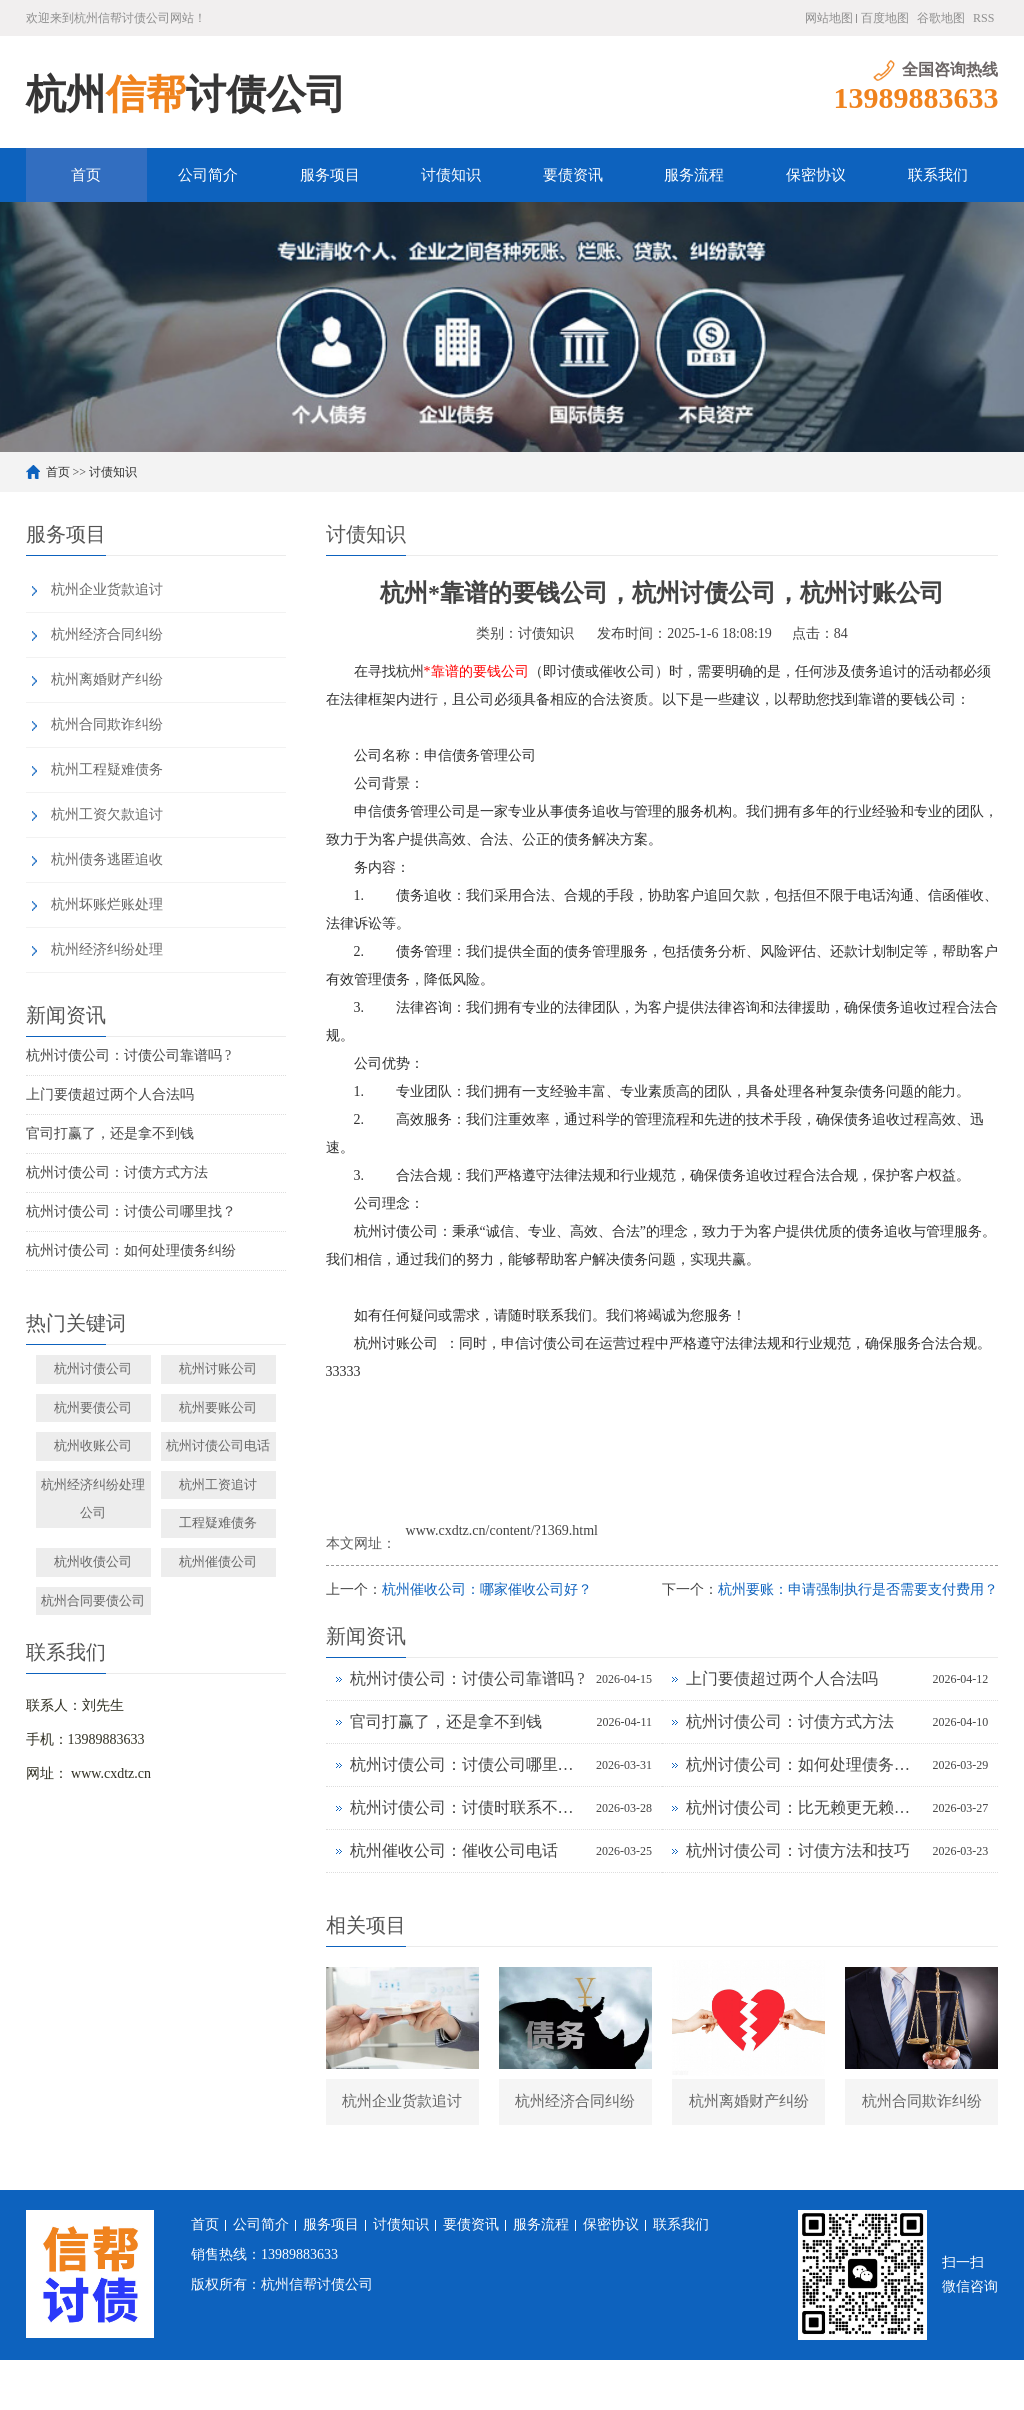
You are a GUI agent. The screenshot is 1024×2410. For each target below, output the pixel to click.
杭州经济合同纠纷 (107, 634)
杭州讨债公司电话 (218, 1445)
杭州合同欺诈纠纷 (107, 724)
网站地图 (829, 18)
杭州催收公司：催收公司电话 (454, 1850)
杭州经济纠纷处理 (107, 949)
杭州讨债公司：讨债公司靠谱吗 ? (129, 1055)
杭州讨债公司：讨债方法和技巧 (798, 1850)
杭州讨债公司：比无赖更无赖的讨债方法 (804, 1807)
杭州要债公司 (93, 1407)
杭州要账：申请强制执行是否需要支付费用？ (858, 1589)
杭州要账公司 (218, 1407)
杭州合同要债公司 (93, 1600)
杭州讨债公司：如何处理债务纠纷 (131, 1250)
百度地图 (885, 18)
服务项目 (330, 175)
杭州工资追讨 (218, 1484)
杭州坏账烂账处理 (107, 904)
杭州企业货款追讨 (107, 589)
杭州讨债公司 (93, 1368)
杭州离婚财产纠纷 (107, 679)
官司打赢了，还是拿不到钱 (110, 1133)
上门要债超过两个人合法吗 (110, 1094)
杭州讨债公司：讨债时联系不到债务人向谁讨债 (468, 1807)
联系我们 (938, 175)
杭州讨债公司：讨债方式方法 (117, 1172)
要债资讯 (573, 175)
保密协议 (816, 175)
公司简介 (208, 175)
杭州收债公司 (93, 1561)
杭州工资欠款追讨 (107, 814)
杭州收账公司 (93, 1445)
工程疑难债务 (218, 1522)
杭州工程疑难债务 (107, 769)
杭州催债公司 (218, 1561)
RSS (983, 18)
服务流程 (694, 175)
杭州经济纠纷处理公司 (93, 1499)
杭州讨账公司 (218, 1368)
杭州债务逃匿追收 (107, 859)
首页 (86, 175)
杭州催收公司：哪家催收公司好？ (487, 1589)
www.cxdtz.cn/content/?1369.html (502, 1530)
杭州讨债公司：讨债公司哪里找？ (131, 1211)
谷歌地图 (941, 18)
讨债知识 (451, 175)
